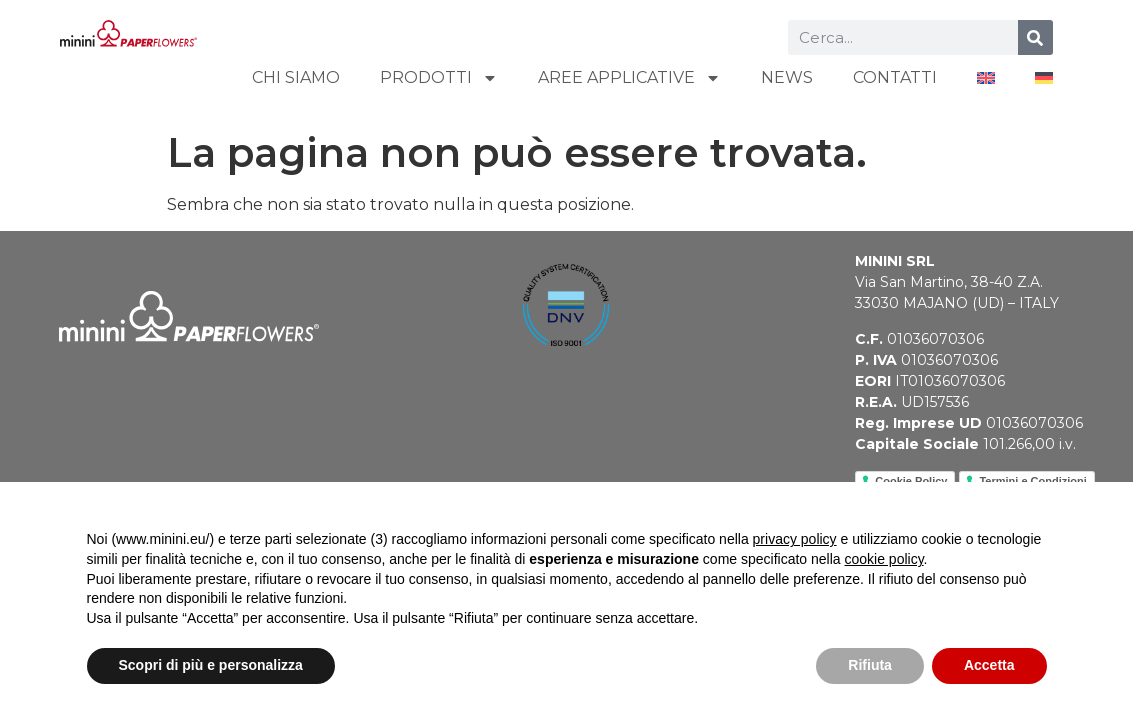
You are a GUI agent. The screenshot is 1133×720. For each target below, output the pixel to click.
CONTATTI (895, 77)
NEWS (787, 77)
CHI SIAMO (296, 77)
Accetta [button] (989, 665)
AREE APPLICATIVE (629, 78)
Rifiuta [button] (870, 665)
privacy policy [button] (795, 539)
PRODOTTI (439, 78)
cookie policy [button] (883, 559)
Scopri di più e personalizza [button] (211, 665)
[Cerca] (1035, 37)
